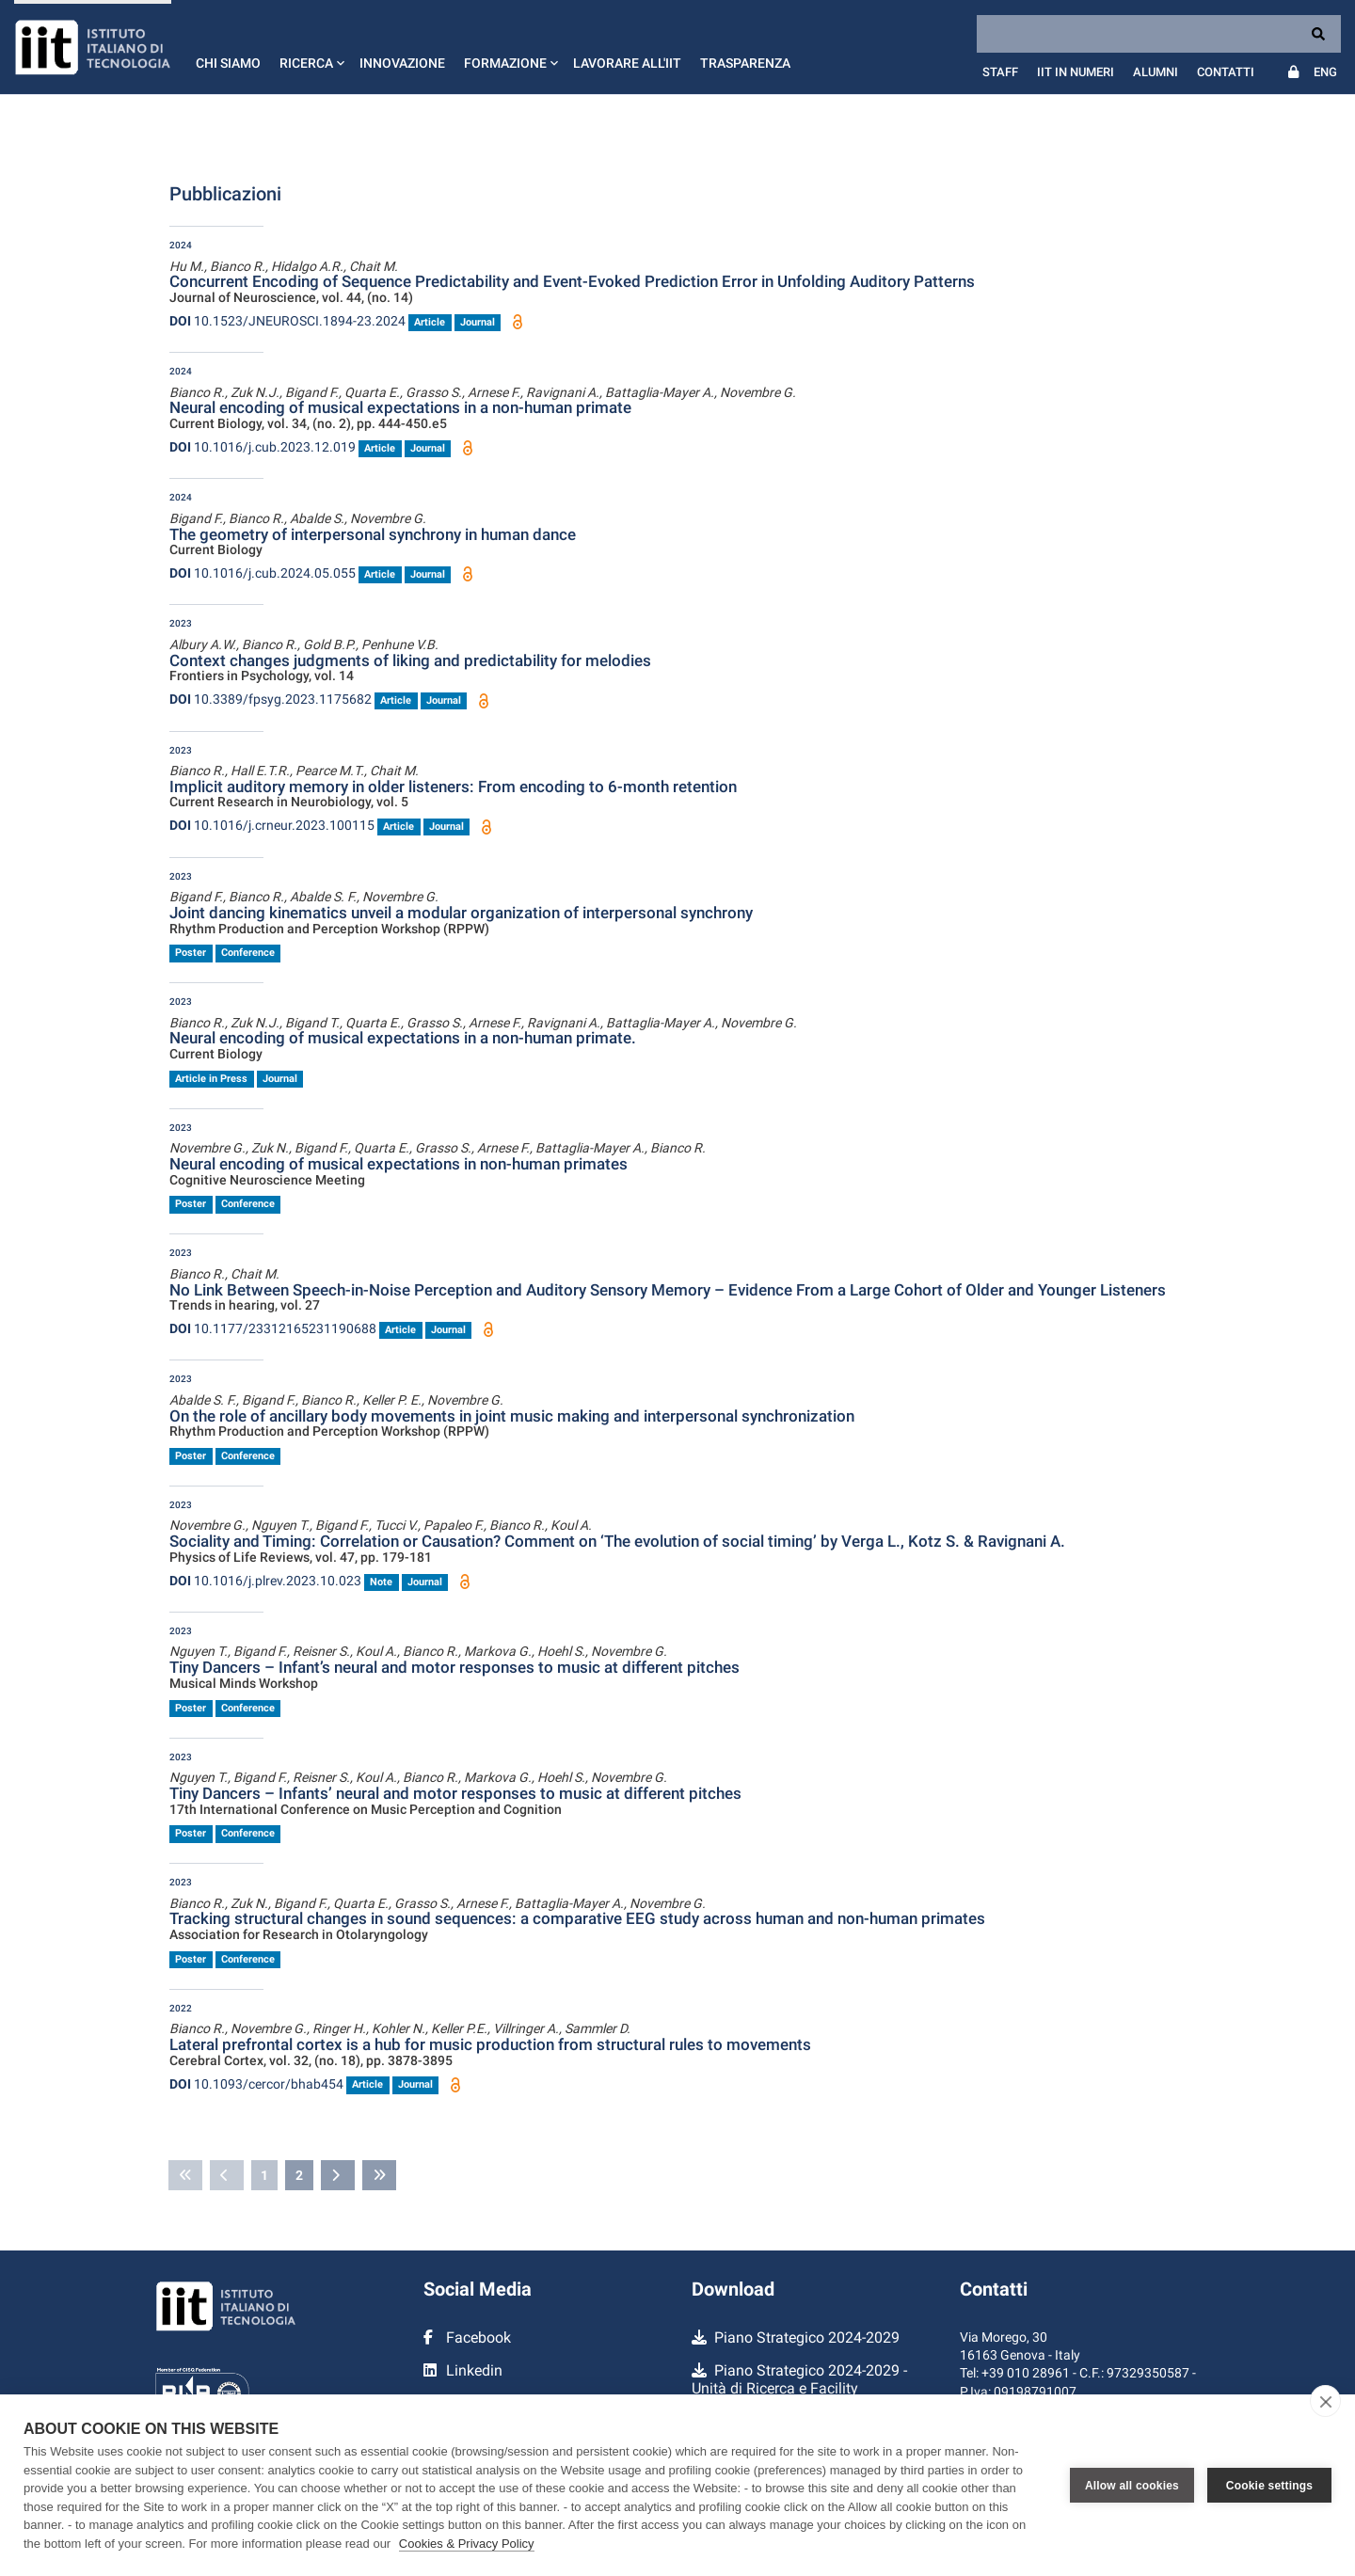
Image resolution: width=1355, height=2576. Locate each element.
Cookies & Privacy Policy (466, 2543)
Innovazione (402, 63)
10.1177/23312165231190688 (272, 1328)
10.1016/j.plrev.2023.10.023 (265, 1580)
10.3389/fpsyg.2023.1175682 (270, 699)
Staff (1000, 72)
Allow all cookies (1132, 2485)
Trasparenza (745, 63)
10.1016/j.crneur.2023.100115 (272, 825)
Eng (1325, 72)
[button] (310, 47)
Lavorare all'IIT (627, 63)
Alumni (1155, 72)
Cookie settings (1269, 2485)
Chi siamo (228, 63)
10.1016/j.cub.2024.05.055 (262, 572)
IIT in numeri (1075, 72)
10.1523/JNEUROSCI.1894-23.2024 (287, 320)
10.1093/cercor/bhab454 (256, 2083)
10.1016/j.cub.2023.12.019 (262, 446)
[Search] (1159, 34)
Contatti (1225, 72)
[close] (1325, 2401)
